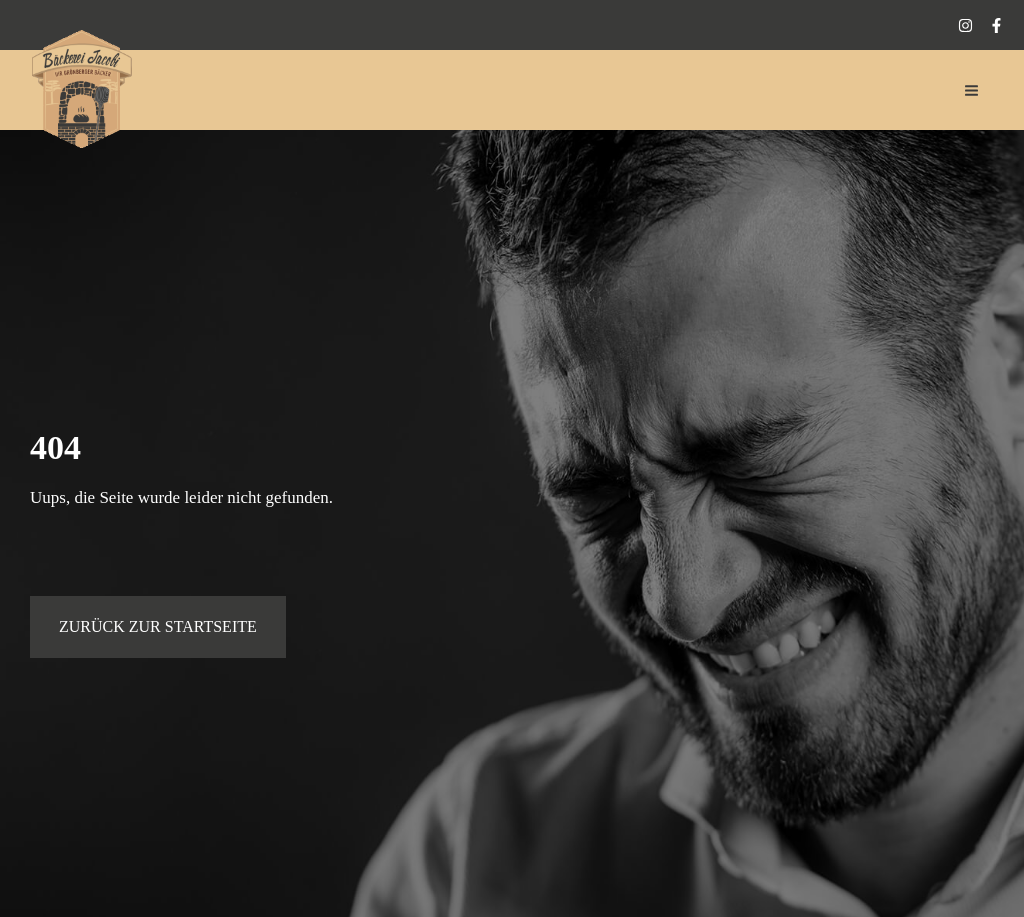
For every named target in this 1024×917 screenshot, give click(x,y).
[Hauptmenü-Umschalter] (972, 90)
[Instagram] (965, 25)
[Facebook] (996, 25)
